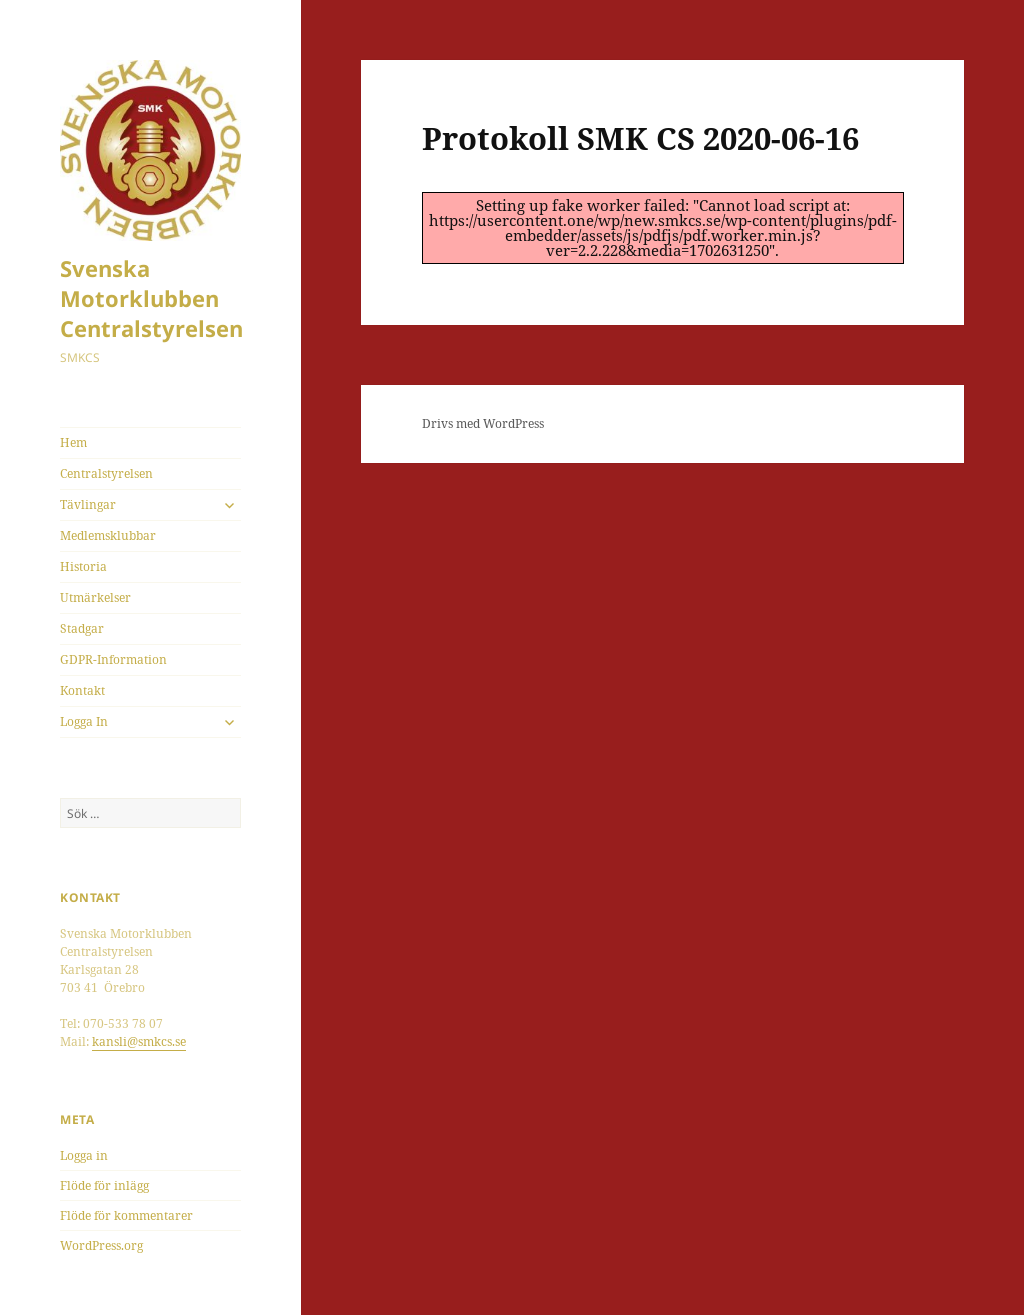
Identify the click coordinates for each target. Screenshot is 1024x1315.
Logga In (84, 721)
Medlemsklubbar (108, 535)
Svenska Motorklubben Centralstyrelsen (151, 298)
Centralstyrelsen (106, 473)
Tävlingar (88, 504)
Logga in (84, 1155)
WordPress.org (101, 1245)
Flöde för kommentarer (126, 1215)
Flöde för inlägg (104, 1185)
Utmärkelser (95, 597)
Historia (83, 566)
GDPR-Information (113, 659)
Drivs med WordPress (483, 423)
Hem (73, 442)
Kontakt (82, 690)
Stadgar (82, 628)
